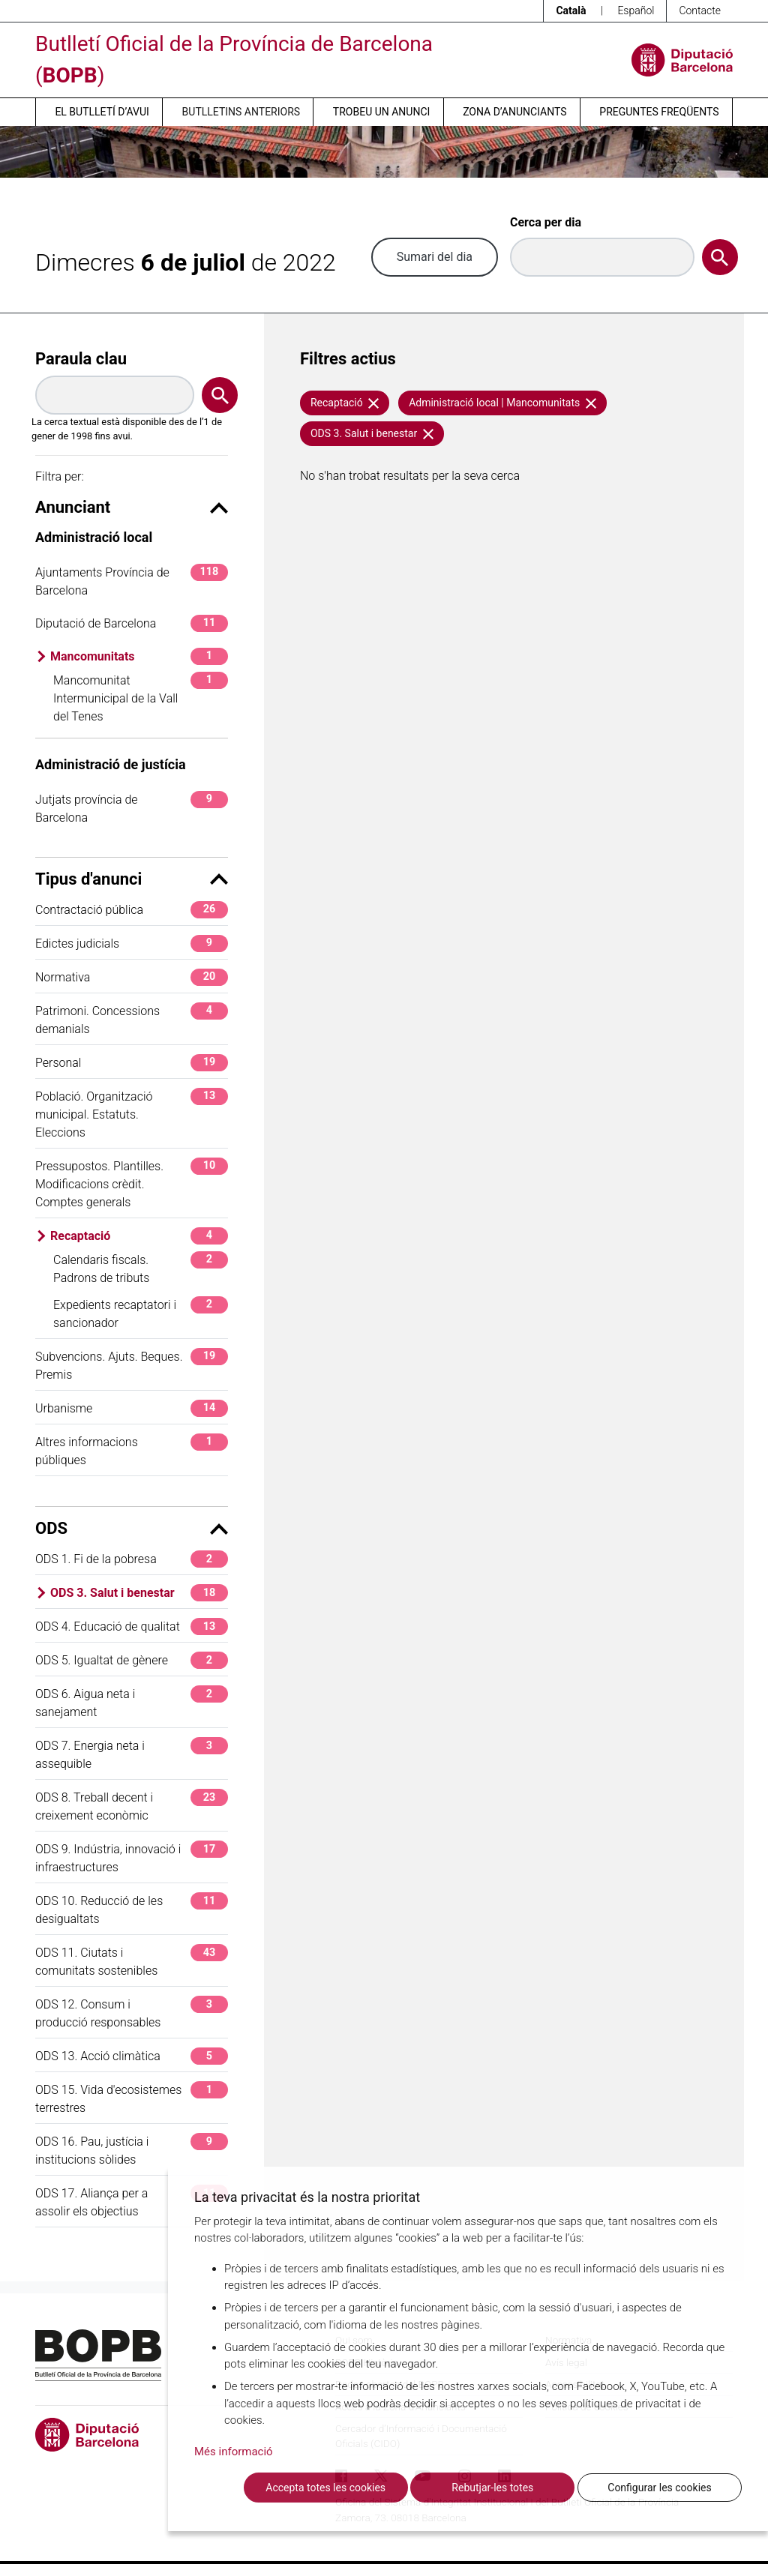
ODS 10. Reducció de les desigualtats (131, 1909)
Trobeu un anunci (381, 112)
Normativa (131, 977)
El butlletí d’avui (101, 112)
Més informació (233, 2451)
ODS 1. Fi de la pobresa (131, 1559)
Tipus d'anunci (131, 879)
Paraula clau (81, 358)
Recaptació (139, 1236)
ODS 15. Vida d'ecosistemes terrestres (131, 2098)
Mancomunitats (139, 656)
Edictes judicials (131, 943)
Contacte (700, 10)
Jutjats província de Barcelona (131, 808)
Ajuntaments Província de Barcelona (131, 581)
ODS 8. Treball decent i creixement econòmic (131, 1806)
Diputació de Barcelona (131, 623)
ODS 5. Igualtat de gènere (131, 1660)
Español (635, 10)
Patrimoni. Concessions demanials (131, 1019)
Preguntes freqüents (658, 112)
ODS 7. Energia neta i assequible (131, 1754)
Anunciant (131, 507)
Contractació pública (131, 909)
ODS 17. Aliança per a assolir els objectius (131, 2201)
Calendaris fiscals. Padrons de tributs (140, 1268)
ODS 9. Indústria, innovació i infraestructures (131, 1857)
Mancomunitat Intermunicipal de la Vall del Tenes (140, 697)
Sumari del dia (434, 257)
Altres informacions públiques (131, 1450)
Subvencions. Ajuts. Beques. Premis (131, 1365)
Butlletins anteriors (241, 112)
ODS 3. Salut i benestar (139, 1592)
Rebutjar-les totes (492, 2488)
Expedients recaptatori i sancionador (140, 1313)
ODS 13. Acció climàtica (131, 2056)
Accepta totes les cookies (326, 2488)
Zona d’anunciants (514, 112)
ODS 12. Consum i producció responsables (131, 2012)
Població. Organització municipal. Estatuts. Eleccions (131, 1114)
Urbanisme (131, 1408)
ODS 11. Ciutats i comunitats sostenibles (131, 1961)
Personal (131, 1062)
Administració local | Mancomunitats (502, 403)
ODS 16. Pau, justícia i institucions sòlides (131, 2150)
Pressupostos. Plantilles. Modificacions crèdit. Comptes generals (131, 1183)
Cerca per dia (545, 222)
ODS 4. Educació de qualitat (131, 1626)
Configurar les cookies (659, 2488)
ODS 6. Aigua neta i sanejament (131, 1702)
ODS (131, 1528)
